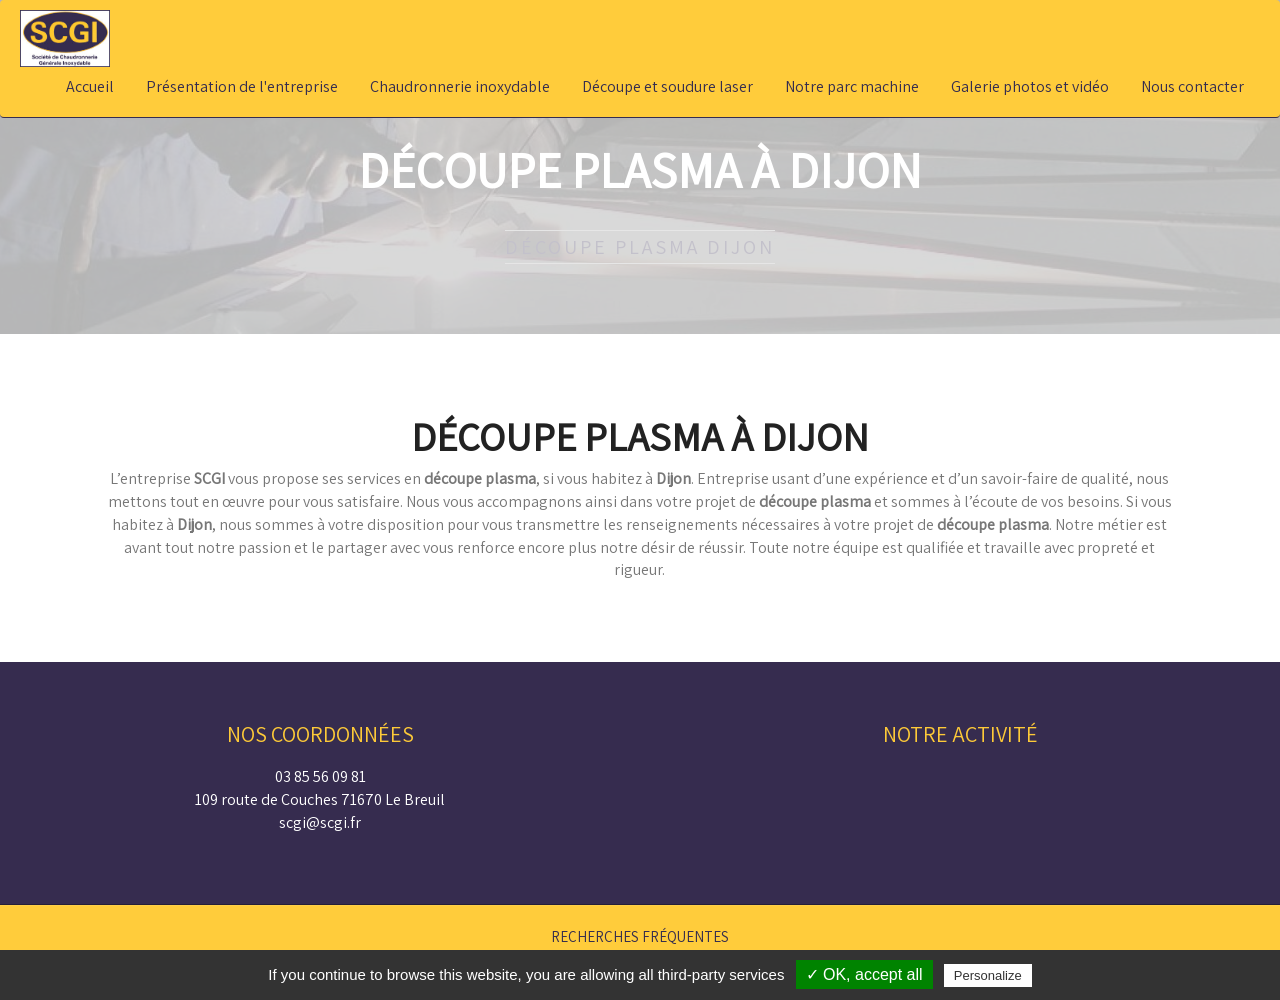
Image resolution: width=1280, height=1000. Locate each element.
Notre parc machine (852, 86)
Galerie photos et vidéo (1030, 86)
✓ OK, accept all (864, 974)
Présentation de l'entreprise (242, 86)
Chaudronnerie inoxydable (460, 86)
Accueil (90, 86)
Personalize (988, 975)
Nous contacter (1192, 86)
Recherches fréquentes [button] (640, 936)
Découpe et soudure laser (667, 86)
